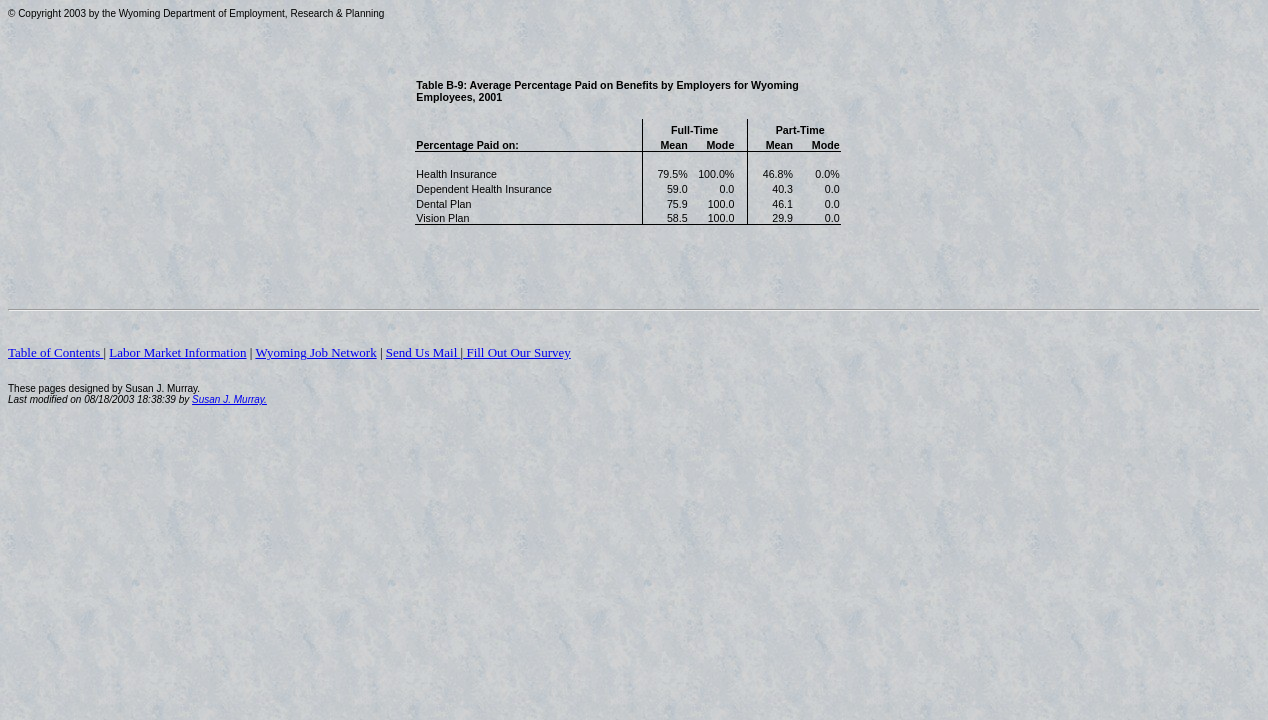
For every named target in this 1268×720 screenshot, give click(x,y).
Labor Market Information (177, 352)
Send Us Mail (423, 352)
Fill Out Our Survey (517, 352)
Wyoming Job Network (315, 352)
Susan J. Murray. (229, 399)
